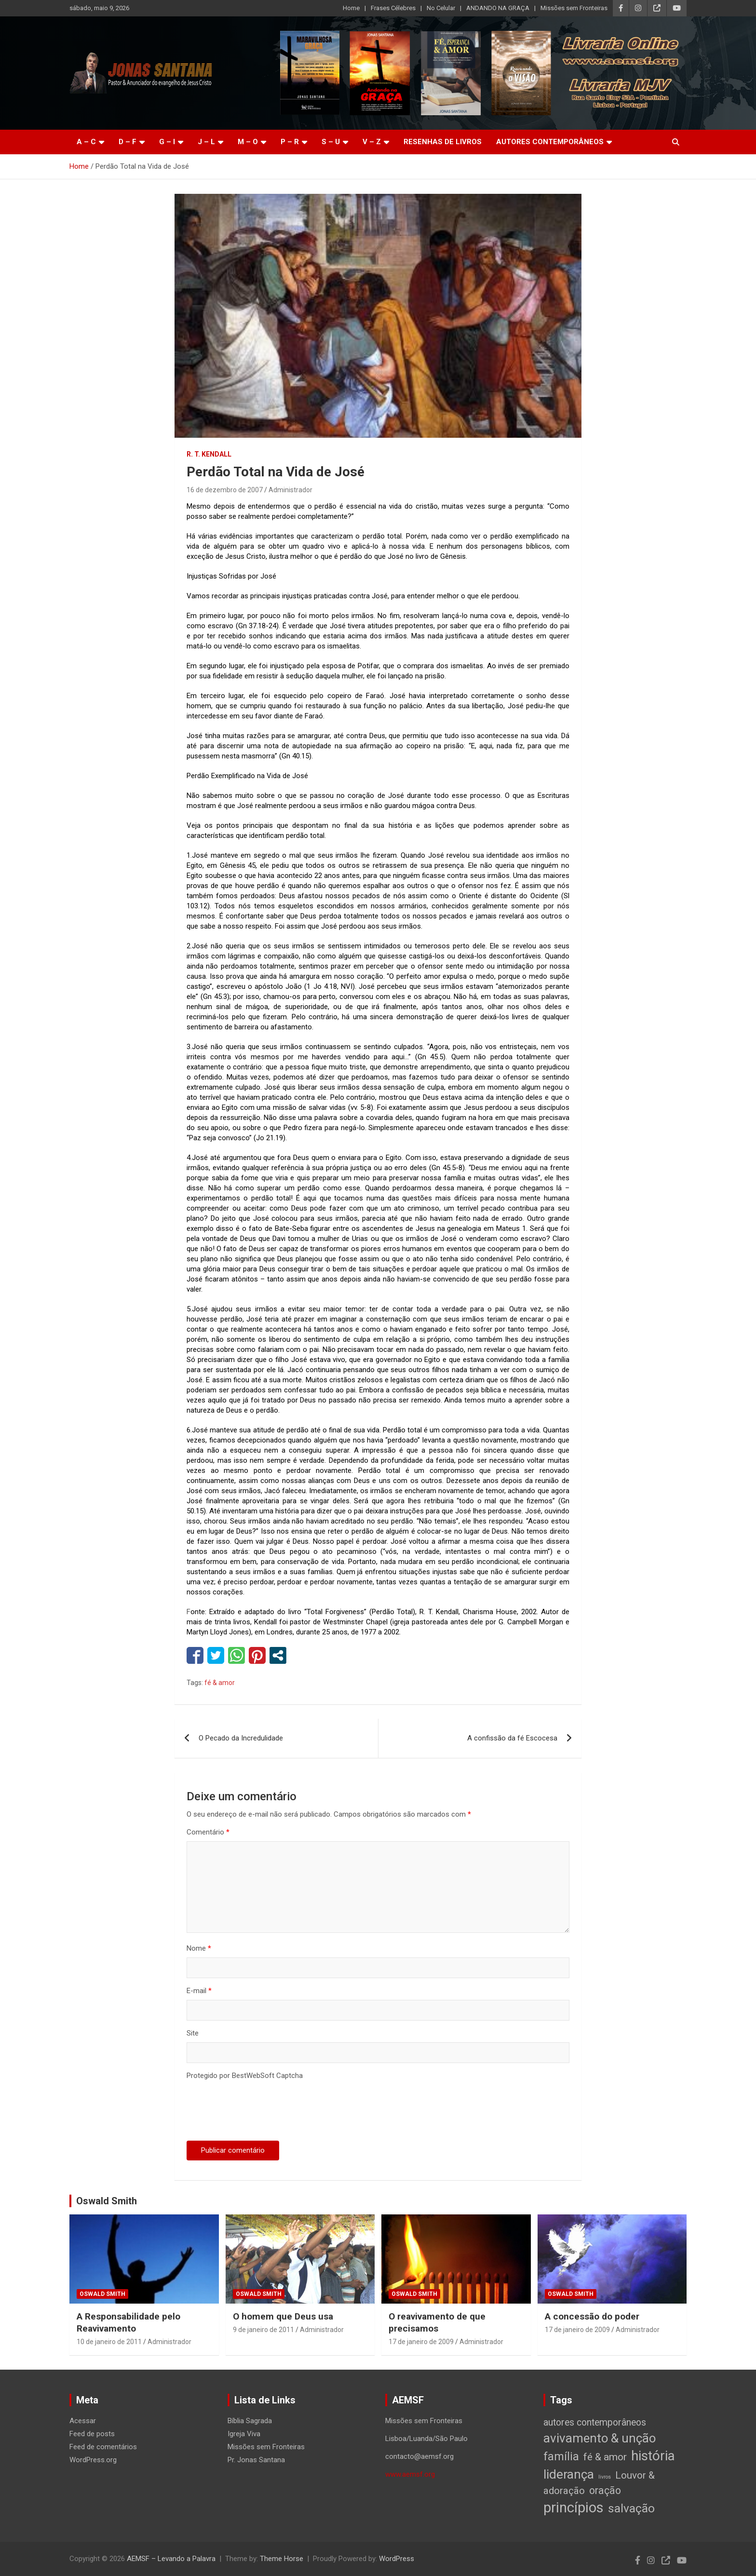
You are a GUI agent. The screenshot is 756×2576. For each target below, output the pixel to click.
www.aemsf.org (410, 2474)
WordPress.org (93, 2459)
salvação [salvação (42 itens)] (631, 2508)
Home (351, 8)
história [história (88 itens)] (653, 2456)
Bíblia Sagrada (250, 2420)
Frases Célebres (393, 8)
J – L (206, 141)
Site (193, 2033)
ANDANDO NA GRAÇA (497, 8)
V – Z (372, 141)
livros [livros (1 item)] (604, 2477)
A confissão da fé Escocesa (512, 1738)
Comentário (208, 1832)
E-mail (199, 1990)
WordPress (396, 2558)
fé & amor (219, 1682)
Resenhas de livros (443, 141)
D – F (127, 141)
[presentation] (260, 2112)
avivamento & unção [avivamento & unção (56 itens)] (599, 2438)
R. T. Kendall (209, 454)
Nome (199, 1948)
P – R (290, 141)
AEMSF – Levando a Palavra (171, 2558)
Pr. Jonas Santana (256, 2459)
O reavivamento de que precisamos (437, 2322)
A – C (86, 141)
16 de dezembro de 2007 (225, 490)
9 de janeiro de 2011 (263, 2329)
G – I (167, 141)
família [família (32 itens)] (561, 2456)
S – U (331, 141)
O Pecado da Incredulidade (241, 1738)
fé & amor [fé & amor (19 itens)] (605, 2457)
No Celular (441, 8)
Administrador (290, 490)
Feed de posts (92, 2433)
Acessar (82, 2420)
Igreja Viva (244, 2433)
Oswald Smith (106, 2201)
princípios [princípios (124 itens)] (573, 2507)
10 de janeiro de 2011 (109, 2342)
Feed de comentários (103, 2446)
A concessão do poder (592, 2316)
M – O (248, 141)
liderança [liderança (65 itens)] (568, 2474)
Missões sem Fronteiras (574, 8)
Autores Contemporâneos (550, 141)
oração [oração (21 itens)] (605, 2490)
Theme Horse (281, 2558)
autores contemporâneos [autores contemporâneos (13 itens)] (594, 2422)
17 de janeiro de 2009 (421, 2342)
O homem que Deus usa (283, 2316)
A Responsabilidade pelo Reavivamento (128, 2322)
